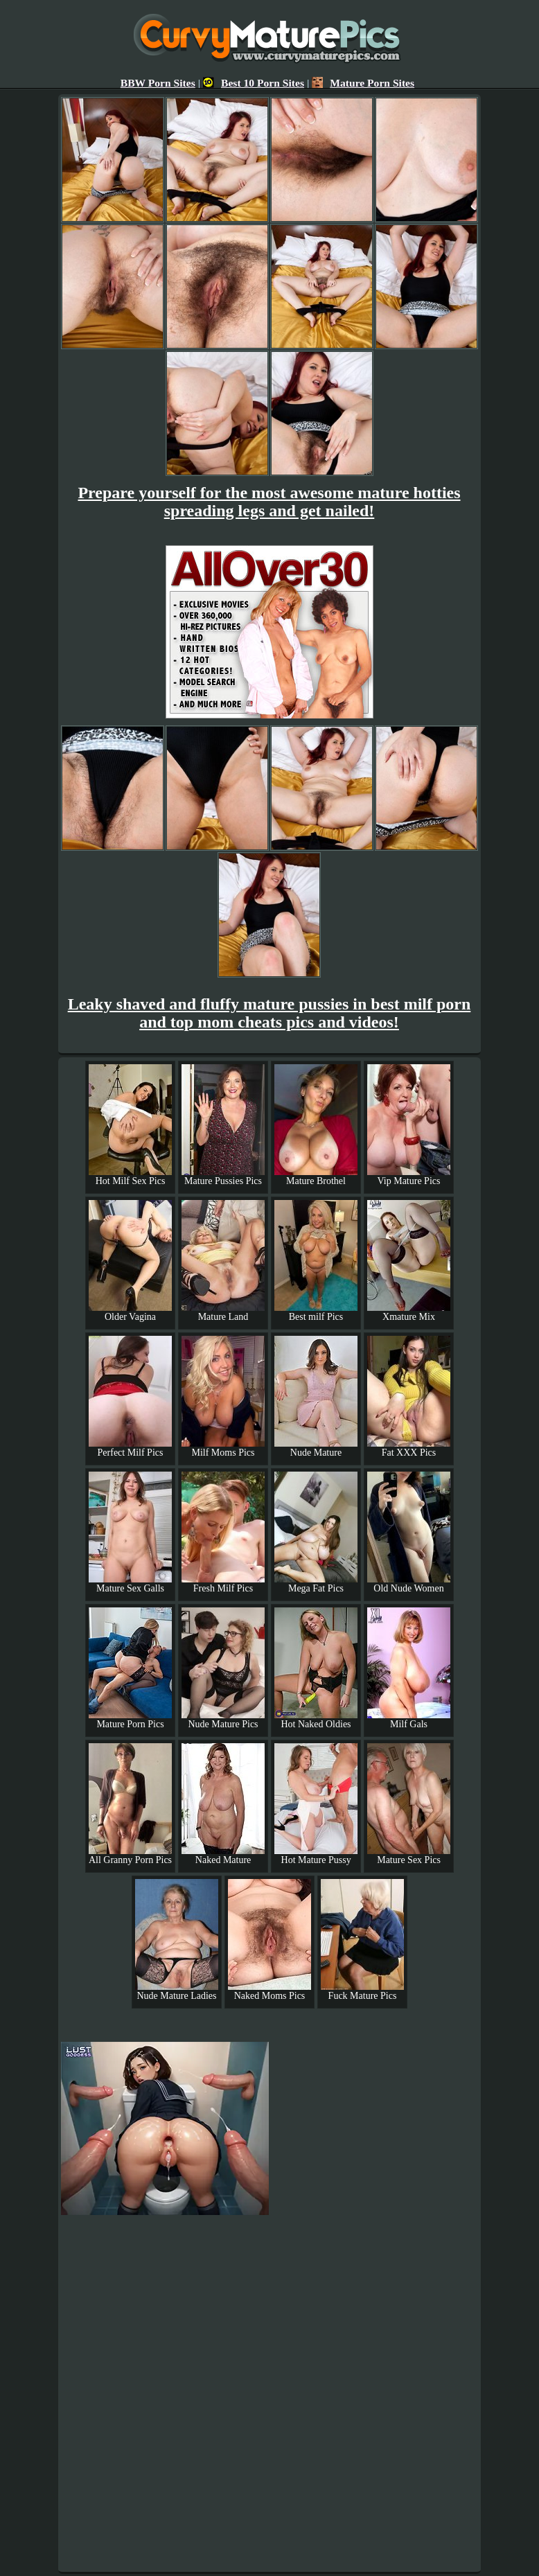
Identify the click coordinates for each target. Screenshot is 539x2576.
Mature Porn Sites (363, 83)
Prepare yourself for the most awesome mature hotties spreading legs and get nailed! (269, 502)
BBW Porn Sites (158, 83)
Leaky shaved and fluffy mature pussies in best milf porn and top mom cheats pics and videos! (269, 1013)
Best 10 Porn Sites (253, 83)
